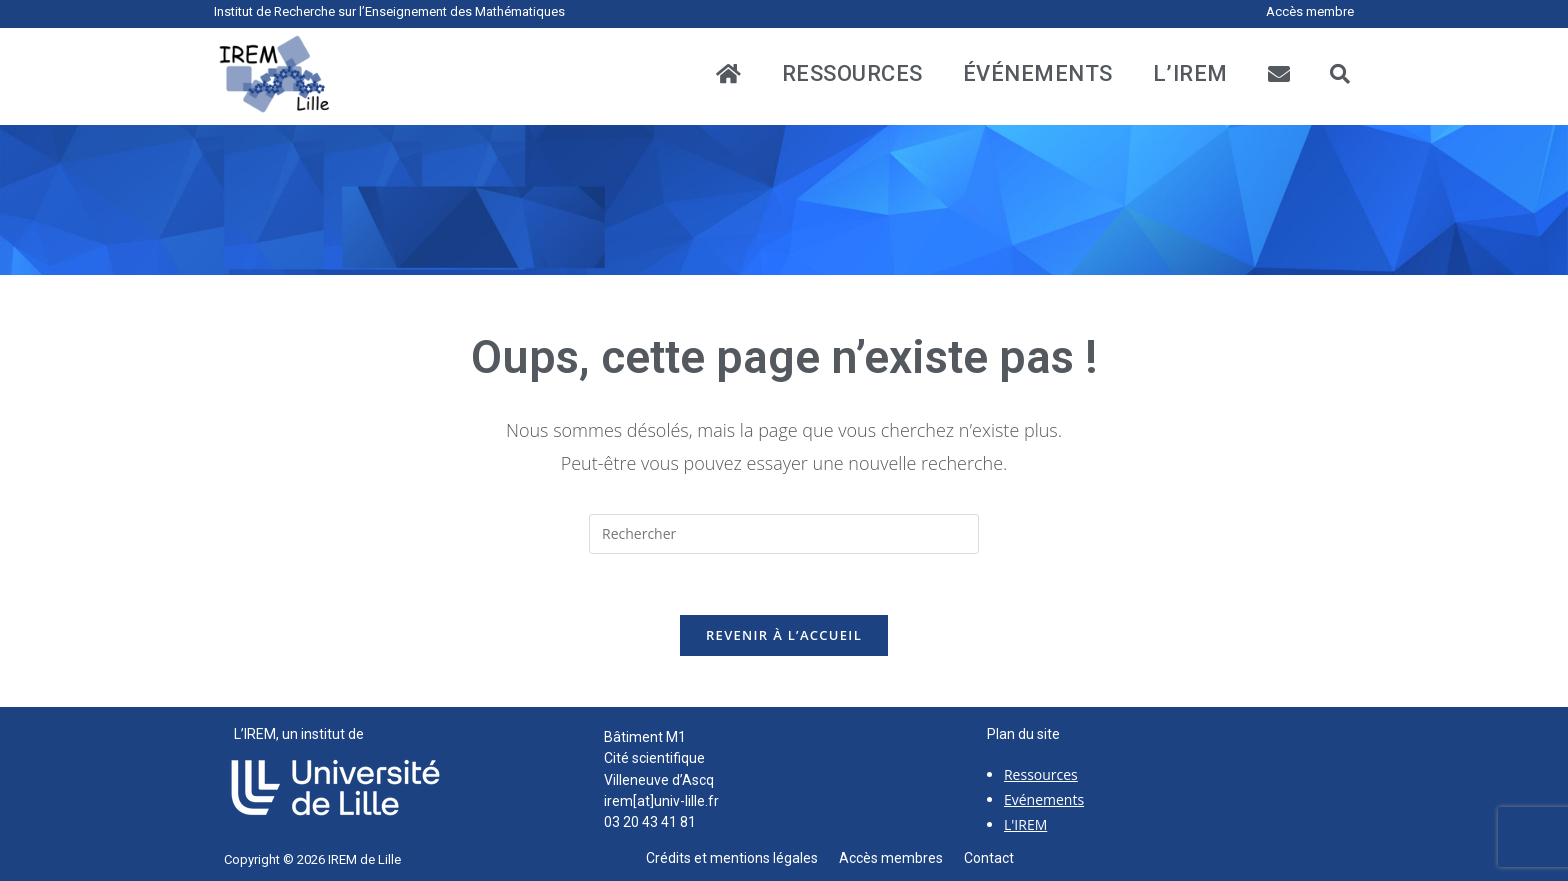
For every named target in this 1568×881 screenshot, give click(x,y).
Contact (989, 858)
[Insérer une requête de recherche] (784, 534)
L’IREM (1190, 74)
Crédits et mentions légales (742, 858)
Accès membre (1310, 11)
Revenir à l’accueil (784, 635)
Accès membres (901, 858)
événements (1038, 74)
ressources (852, 74)
